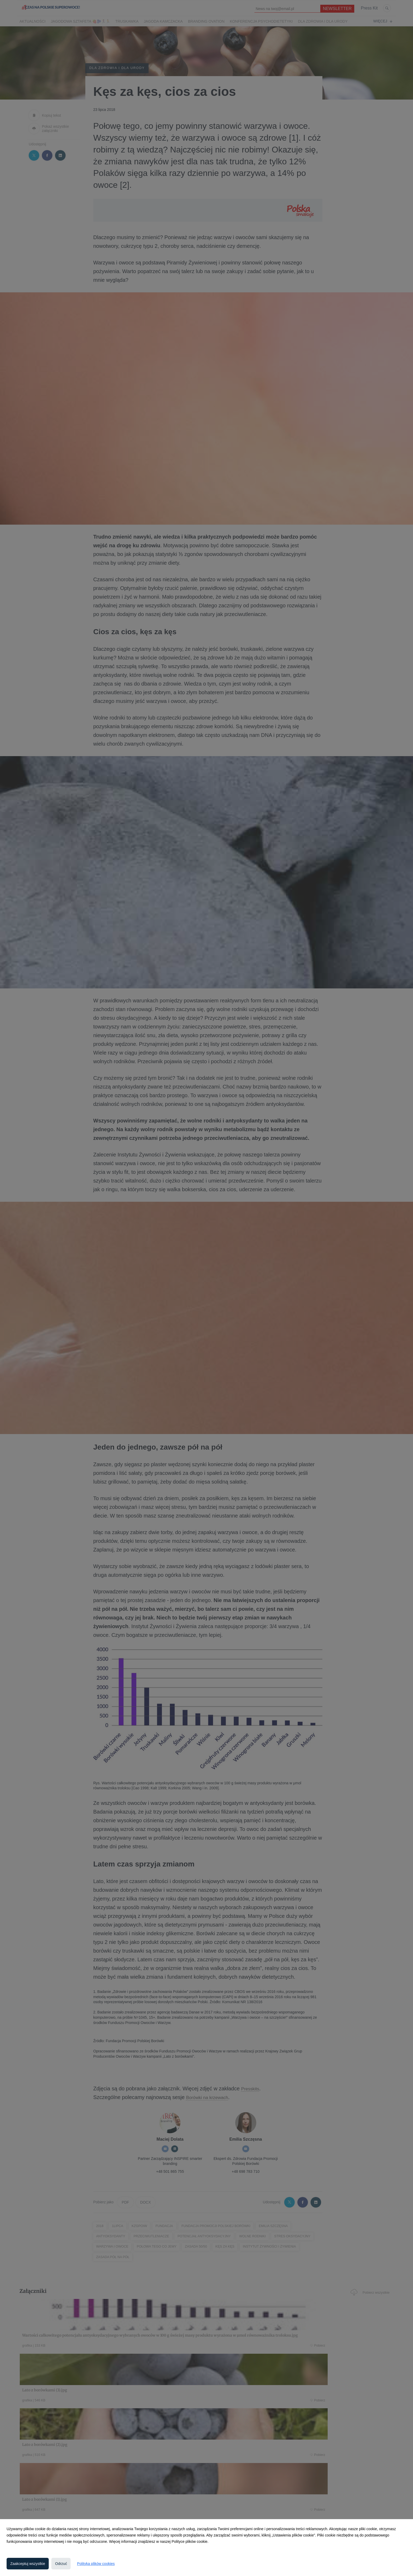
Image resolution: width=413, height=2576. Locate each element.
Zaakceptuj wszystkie (27, 2564)
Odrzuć (61, 2564)
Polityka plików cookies (96, 2564)
